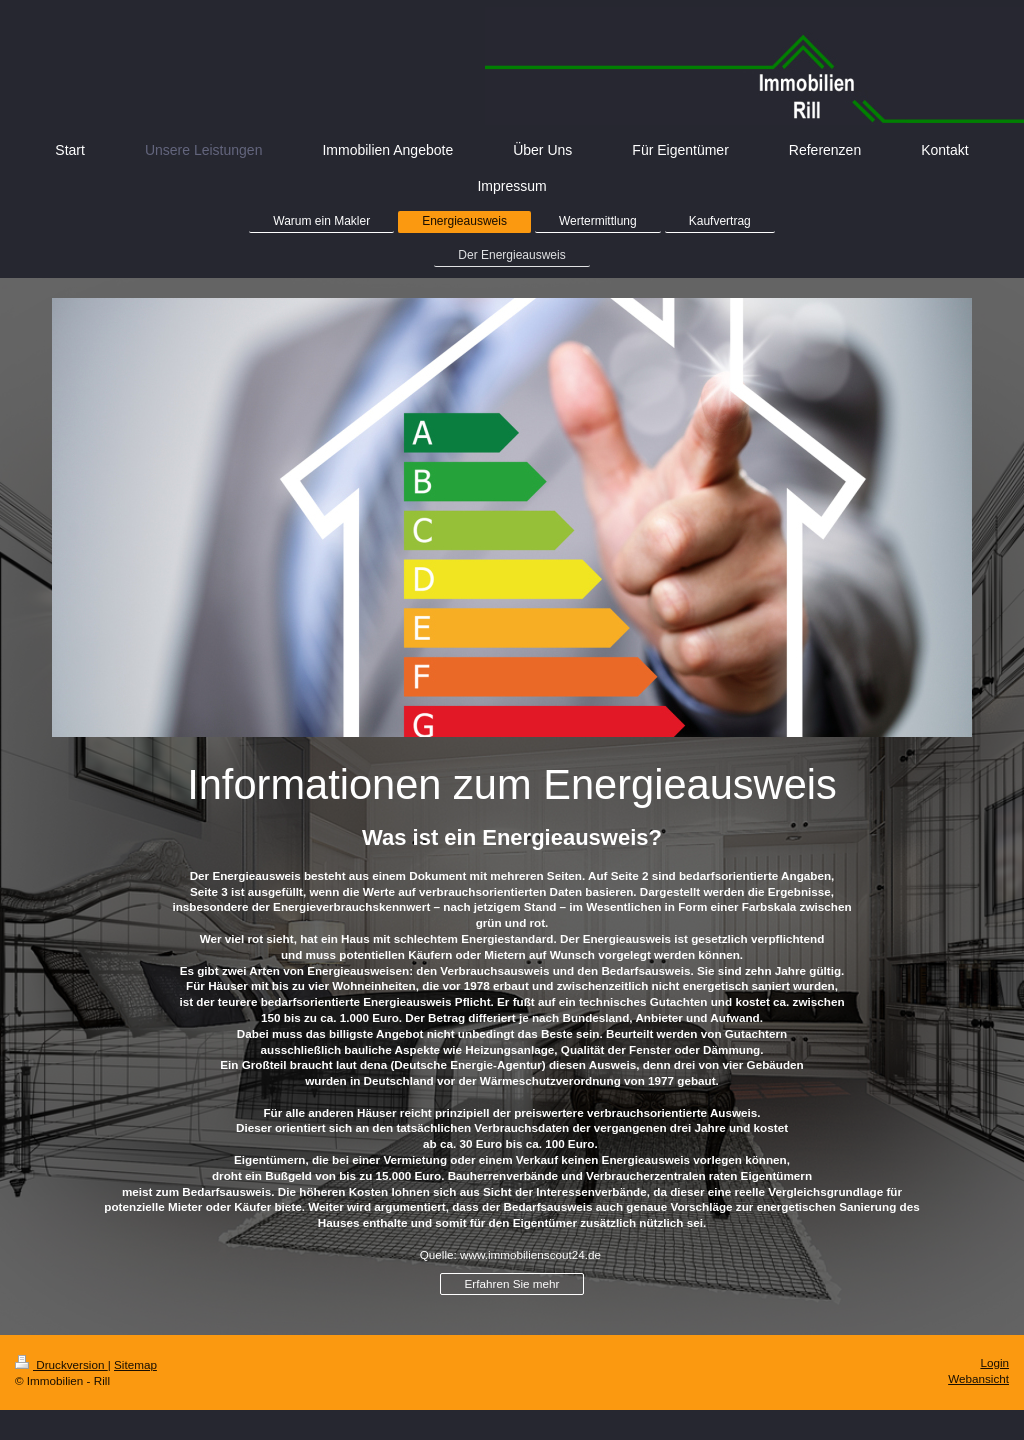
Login (994, 1362)
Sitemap (135, 1364)
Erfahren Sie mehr (512, 1283)
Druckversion (61, 1364)
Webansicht (978, 1378)
